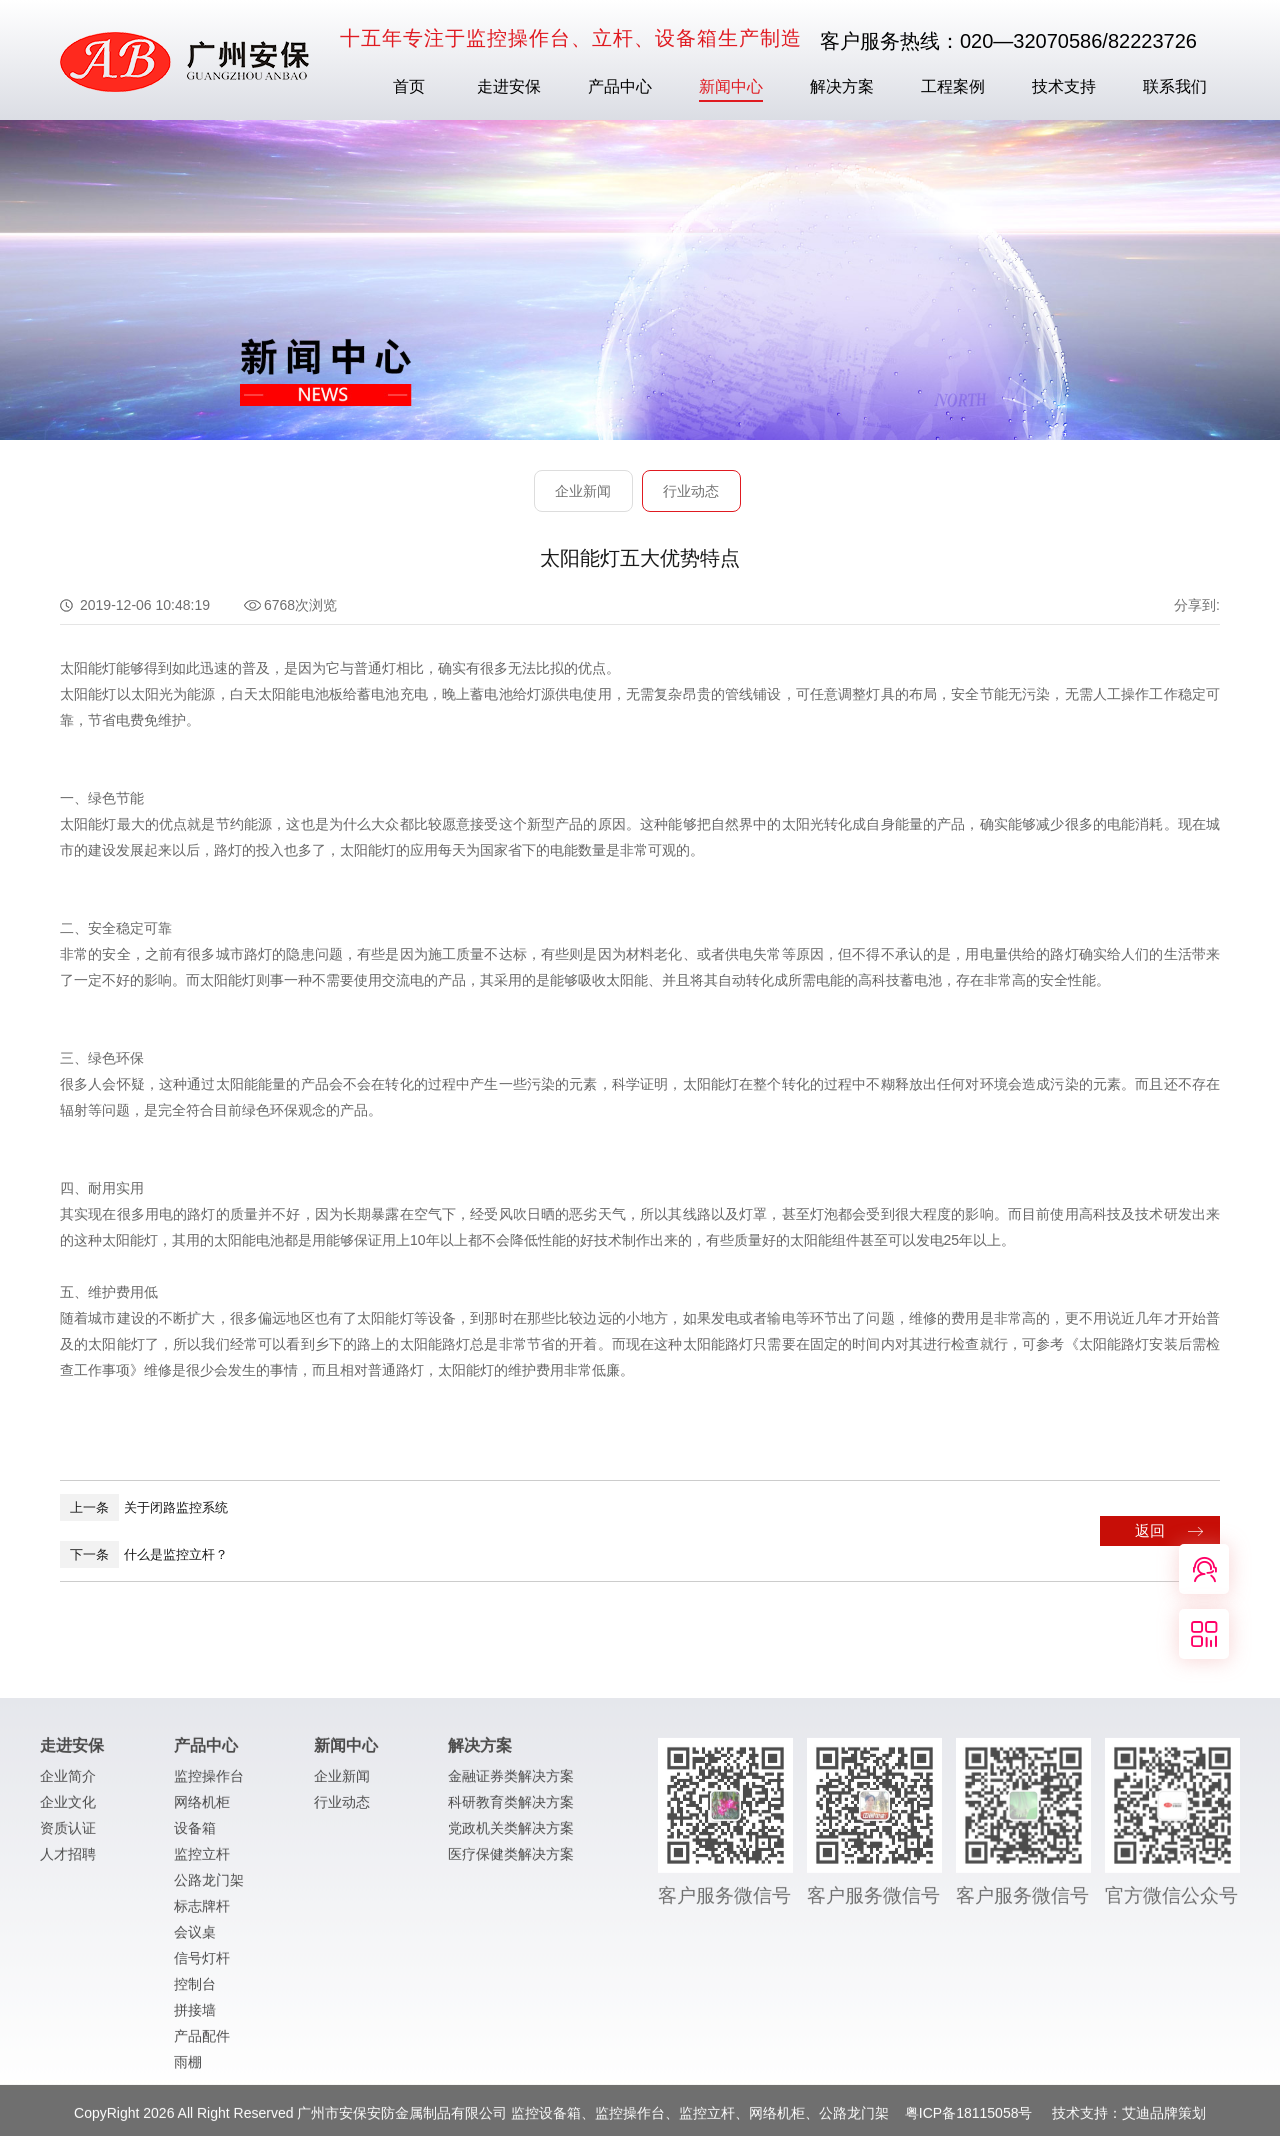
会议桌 (195, 1938)
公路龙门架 (209, 1886)
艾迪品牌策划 (1164, 2119)
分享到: (1197, 605)
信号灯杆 (202, 1964)
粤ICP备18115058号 (971, 2119)
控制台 (195, 1990)
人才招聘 (68, 1860)
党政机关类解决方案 (511, 1834)
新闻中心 (731, 86)
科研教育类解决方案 (511, 1808)
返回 (1150, 1530)
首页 (409, 86)
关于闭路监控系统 (144, 1507)
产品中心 (620, 86)
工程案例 (953, 86)
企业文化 (68, 1808)
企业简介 (68, 1782)
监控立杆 (202, 1860)
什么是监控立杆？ (144, 1554)
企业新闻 (583, 491)
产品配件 (202, 2042)
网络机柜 (202, 1808)
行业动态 (691, 491)
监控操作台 (209, 1782)
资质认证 (68, 1834)
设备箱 (195, 1834)
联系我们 (1175, 86)
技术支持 (1064, 86)
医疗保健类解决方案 (511, 1860)
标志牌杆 (202, 1912)
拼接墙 (195, 2016)
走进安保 (509, 86)
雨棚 (188, 2068)
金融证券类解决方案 (511, 1782)
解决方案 (842, 86)
